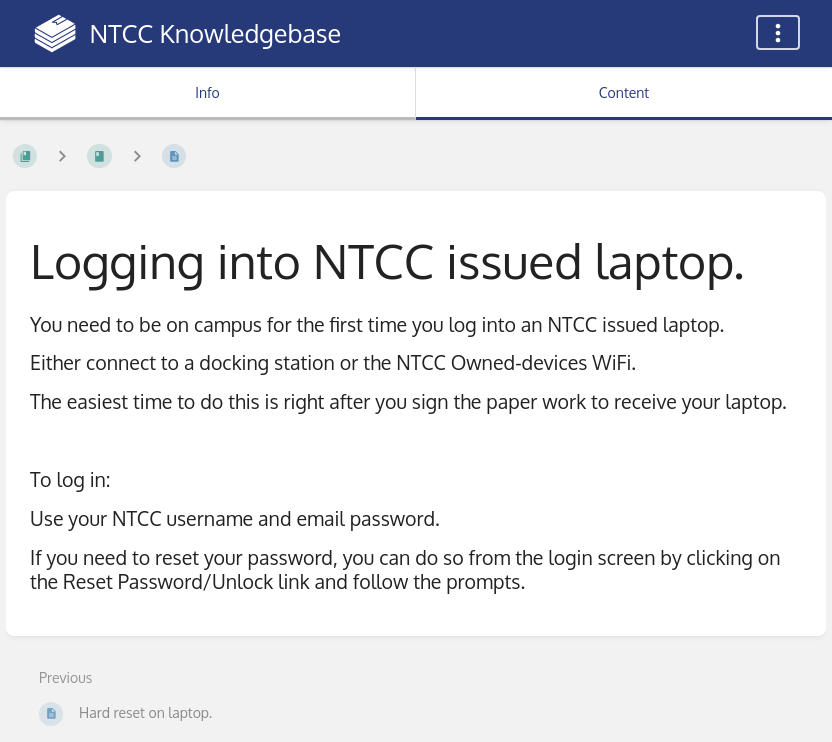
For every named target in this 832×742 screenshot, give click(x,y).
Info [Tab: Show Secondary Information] (207, 92)
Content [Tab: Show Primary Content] (624, 92)
